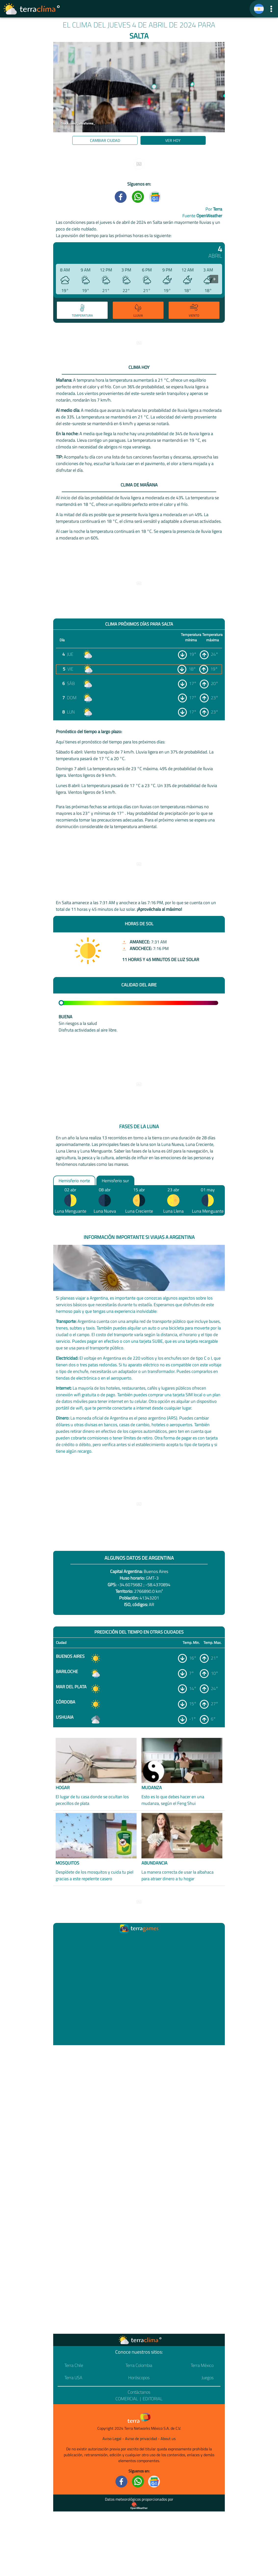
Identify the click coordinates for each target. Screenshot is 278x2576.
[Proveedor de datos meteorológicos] (139, 2505)
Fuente (202, 215)
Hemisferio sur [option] (115, 1180)
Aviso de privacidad (141, 2439)
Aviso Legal (111, 2439)
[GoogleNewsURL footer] (154, 2481)
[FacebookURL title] (121, 196)
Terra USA (73, 2377)
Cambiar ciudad (105, 140)
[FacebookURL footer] (121, 2481)
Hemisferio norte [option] (74, 1180)
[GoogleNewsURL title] (155, 196)
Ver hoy (173, 140)
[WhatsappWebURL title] (138, 196)
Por (213, 209)
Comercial (126, 2398)
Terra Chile (73, 2365)
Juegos (208, 2377)
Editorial (153, 2398)
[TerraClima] (259, 9)
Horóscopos (139, 2377)
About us (168, 2439)
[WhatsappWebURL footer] (138, 2481)
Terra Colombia (139, 2365)
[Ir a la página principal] (32, 8)
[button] (271, 8)
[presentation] (214, 279)
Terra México (202, 2365)
